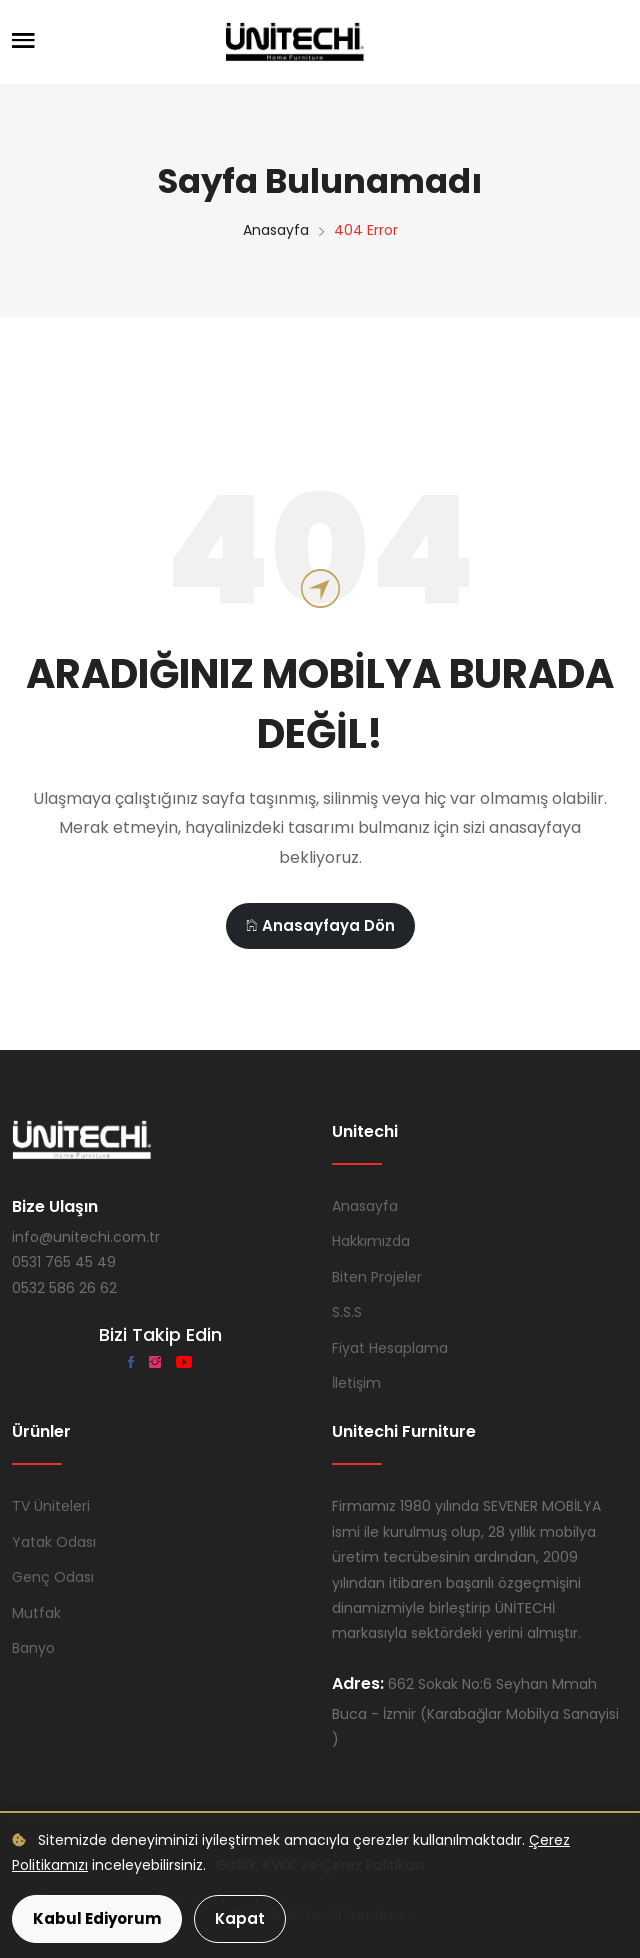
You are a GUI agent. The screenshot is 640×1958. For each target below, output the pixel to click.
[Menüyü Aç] (23, 42)
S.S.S (347, 1312)
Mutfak (36, 1613)
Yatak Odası (54, 1542)
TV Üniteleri (51, 1506)
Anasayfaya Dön (320, 925)
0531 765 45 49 (64, 1262)
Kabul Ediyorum (97, 1918)
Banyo (33, 1648)
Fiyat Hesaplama (390, 1348)
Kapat (240, 1918)
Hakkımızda (371, 1241)
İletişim (356, 1383)
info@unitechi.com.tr (86, 1237)
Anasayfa (276, 230)
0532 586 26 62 (64, 1288)
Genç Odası (53, 1577)
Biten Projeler (377, 1277)
